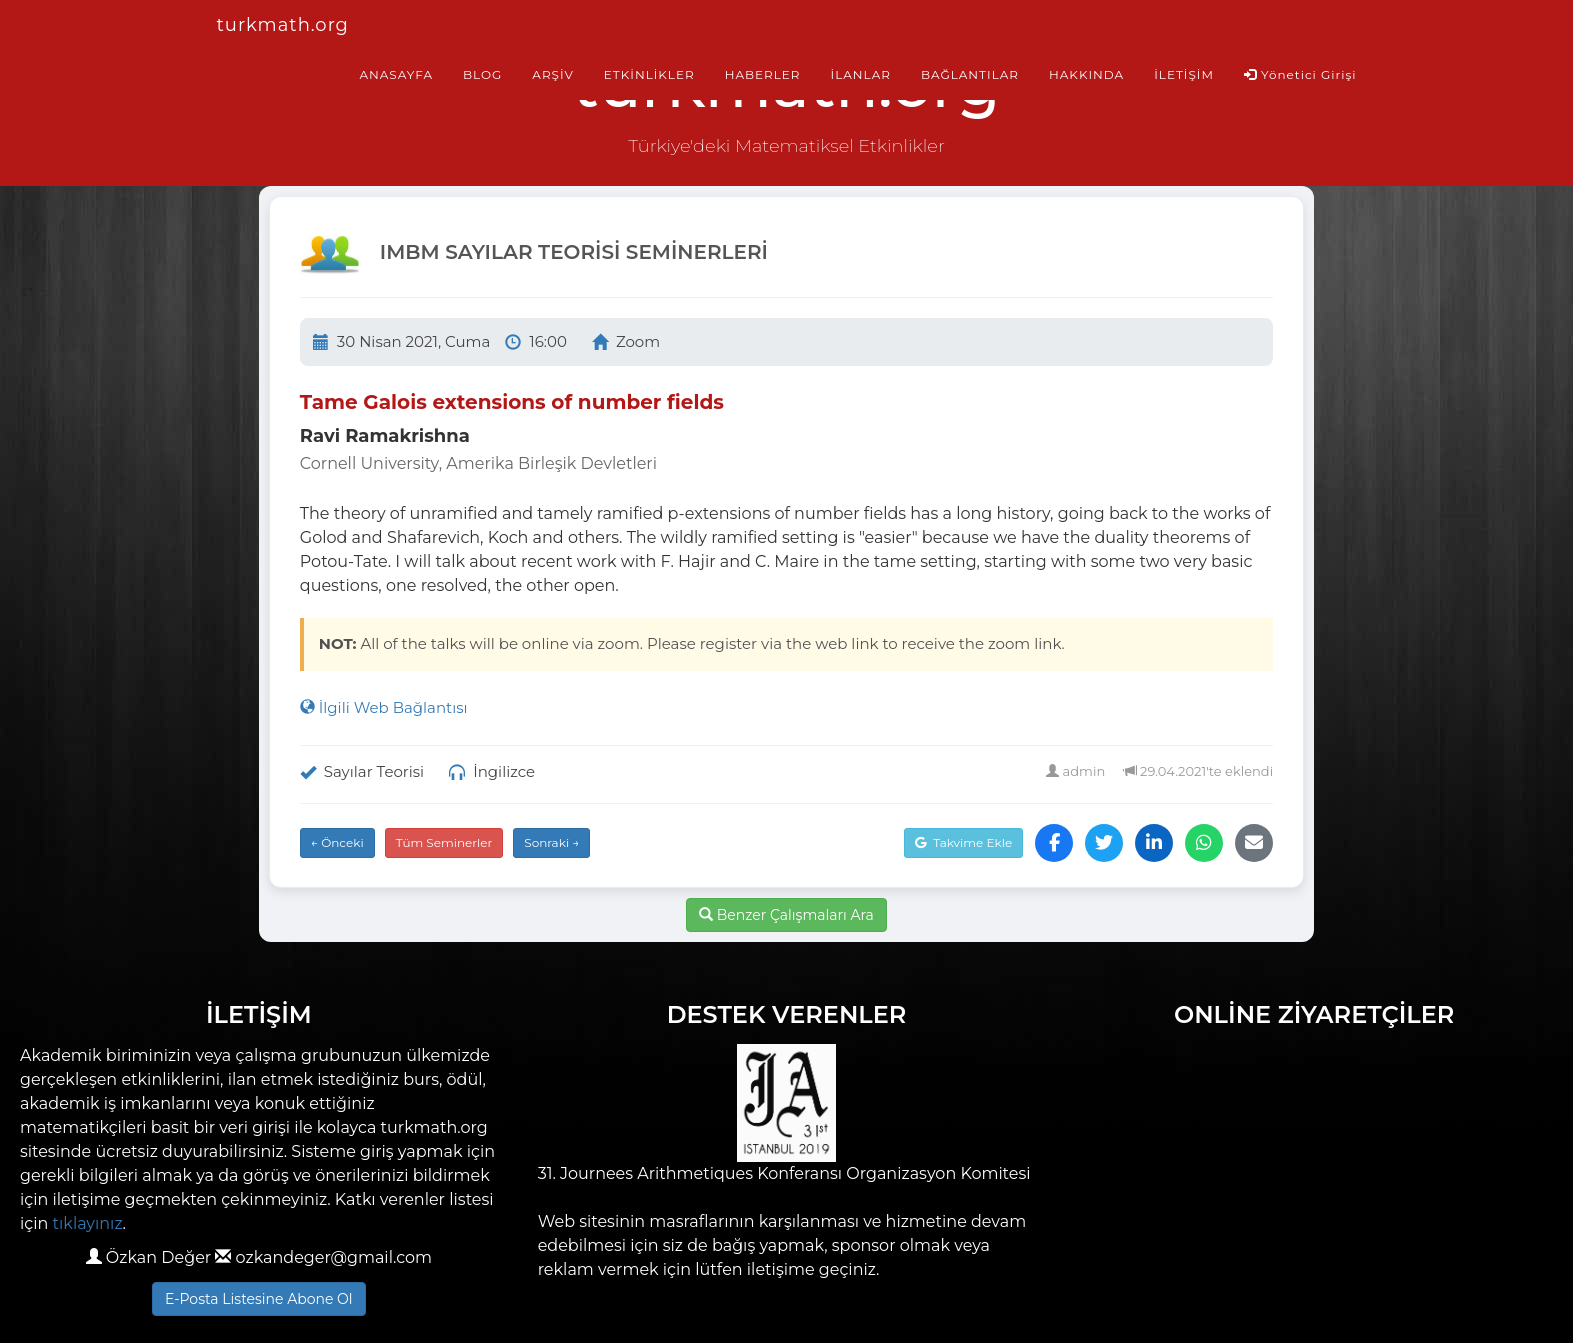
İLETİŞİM (1184, 74)
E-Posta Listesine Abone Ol (259, 1299)
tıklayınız (88, 1223)
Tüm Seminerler (444, 842)
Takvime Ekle (963, 842)
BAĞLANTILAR (970, 74)
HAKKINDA (1086, 74)
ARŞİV (552, 74)
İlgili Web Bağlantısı (384, 707)
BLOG (482, 74)
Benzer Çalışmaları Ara (786, 915)
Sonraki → (551, 842)
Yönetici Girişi (1300, 74)
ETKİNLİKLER (649, 74)
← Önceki (337, 842)
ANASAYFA (396, 74)
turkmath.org (283, 25)
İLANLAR (861, 74)
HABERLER (763, 74)
